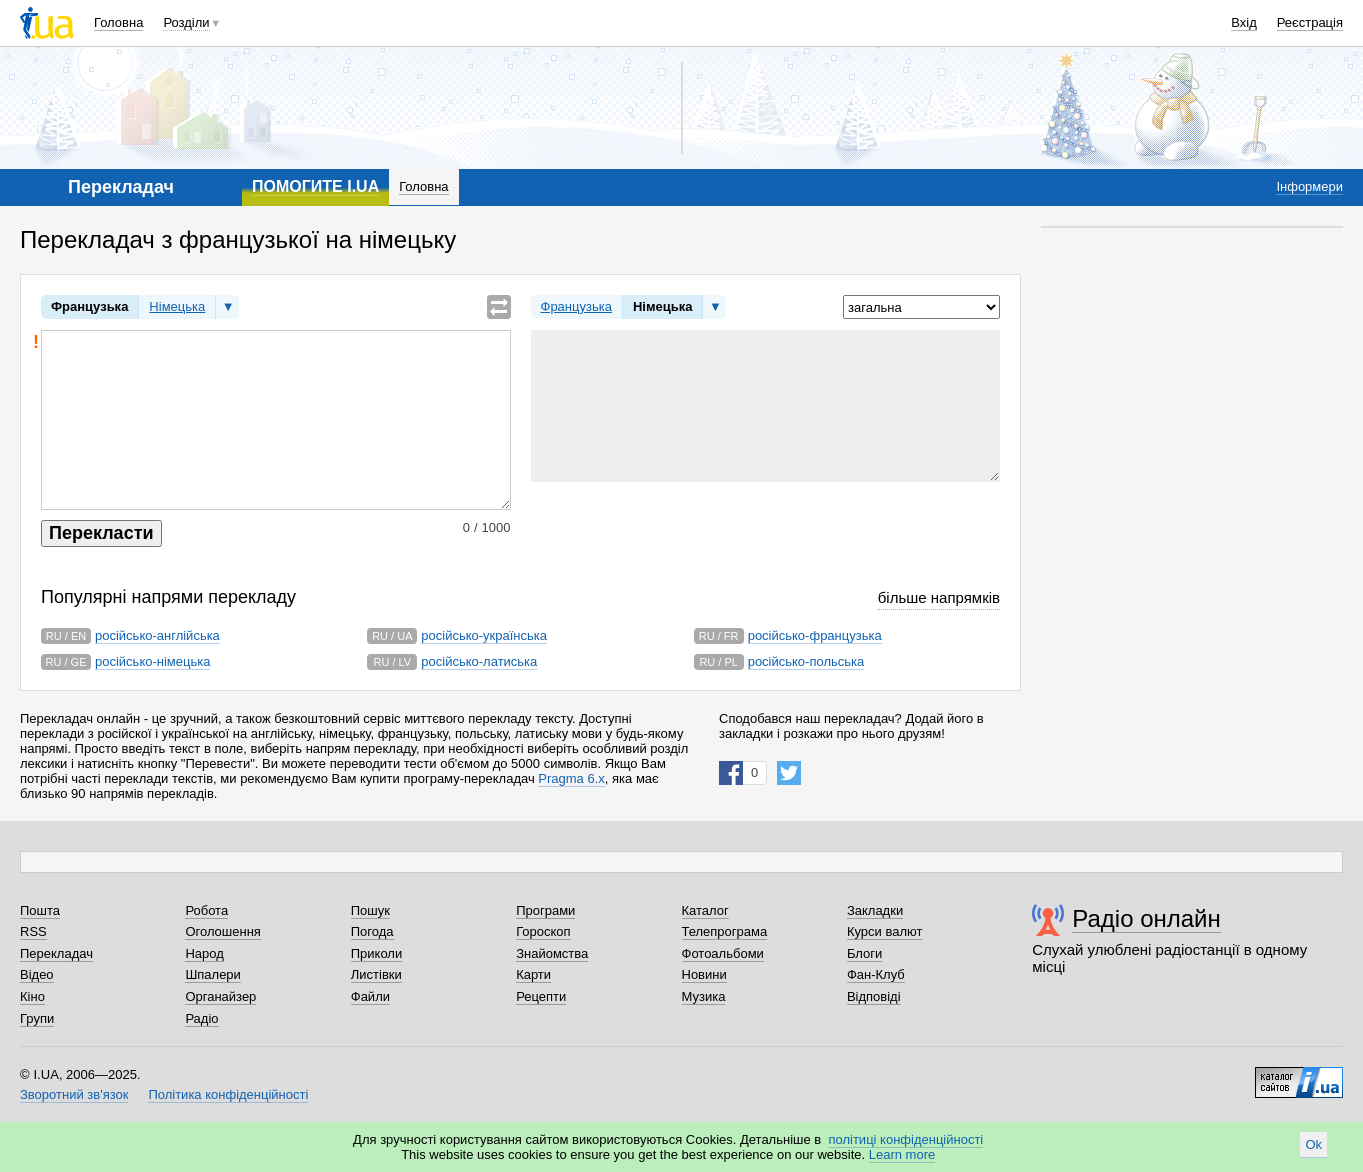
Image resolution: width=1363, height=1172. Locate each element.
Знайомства (552, 953)
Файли (370, 996)
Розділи (186, 22)
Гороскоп (543, 931)
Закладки (875, 910)
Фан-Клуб (876, 974)
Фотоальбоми (723, 953)
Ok (1313, 1144)
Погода (372, 931)
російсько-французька (815, 635)
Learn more (902, 1154)
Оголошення (223, 931)
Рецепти (541, 996)
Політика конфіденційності (228, 1094)
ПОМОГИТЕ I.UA (315, 186)
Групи (37, 1018)
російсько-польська (806, 661)
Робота (206, 910)
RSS (33, 931)
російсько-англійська (157, 635)
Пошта (40, 910)
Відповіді (874, 996)
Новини (704, 974)
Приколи (376, 953)
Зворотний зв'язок (74, 1094)
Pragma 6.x (571, 778)
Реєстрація (1310, 22)
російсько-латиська (479, 661)
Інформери (1309, 186)
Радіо (201, 1018)
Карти (533, 974)
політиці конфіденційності (905, 1139)
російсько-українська (484, 635)
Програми (545, 910)
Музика (704, 996)
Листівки (376, 974)
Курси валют (885, 931)
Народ (204, 953)
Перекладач (56, 953)
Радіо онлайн (1146, 918)
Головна (118, 22)
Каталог (705, 910)
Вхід (1244, 22)
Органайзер (220, 996)
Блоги (864, 953)
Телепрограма (725, 931)
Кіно (32, 996)
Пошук (370, 910)
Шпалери (213, 974)
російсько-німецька (152, 661)
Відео (37, 974)
